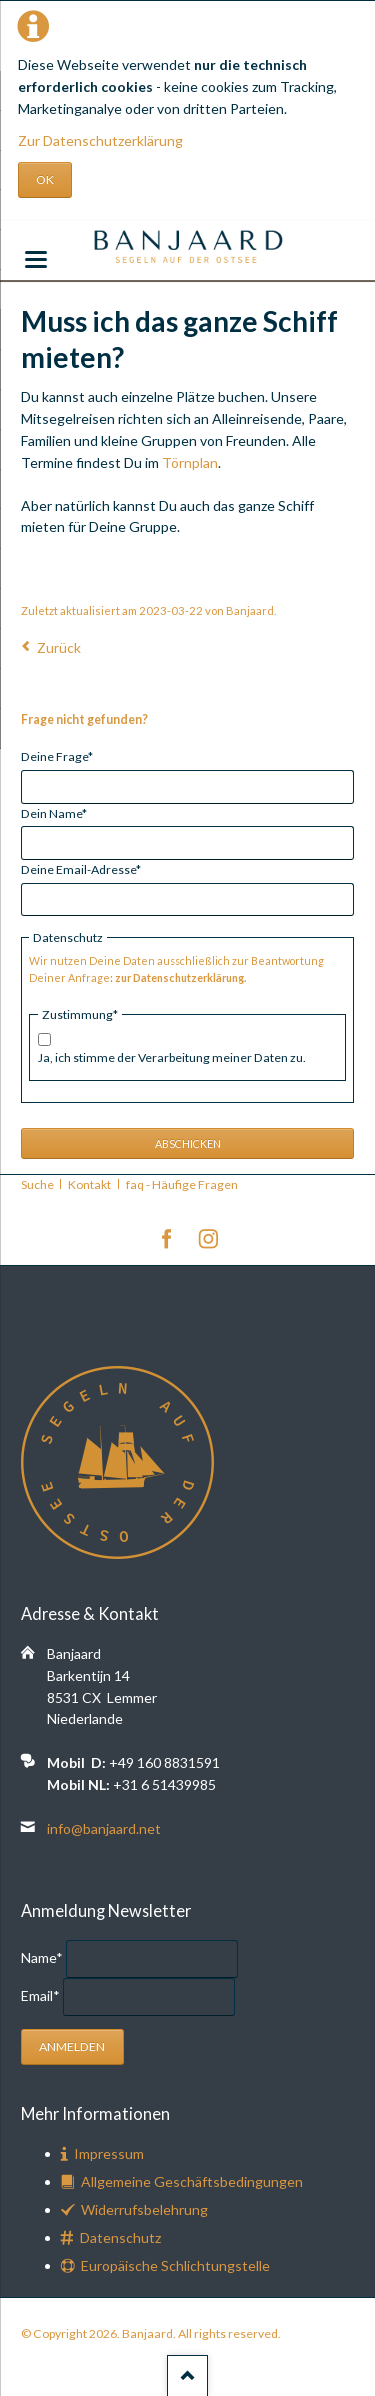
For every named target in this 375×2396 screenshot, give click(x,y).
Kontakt (89, 1184)
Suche (37, 1184)
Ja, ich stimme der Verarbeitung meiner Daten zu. (172, 1057)
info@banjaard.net (104, 1828)
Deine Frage (57, 755)
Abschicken (188, 1143)
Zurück (59, 647)
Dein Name (54, 812)
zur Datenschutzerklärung (179, 977)
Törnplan (190, 462)
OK (45, 179)
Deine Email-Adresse (81, 868)
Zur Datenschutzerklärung (100, 140)
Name (43, 1957)
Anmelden (72, 2046)
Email (42, 1995)
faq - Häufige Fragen (182, 1184)
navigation (36, 259)
